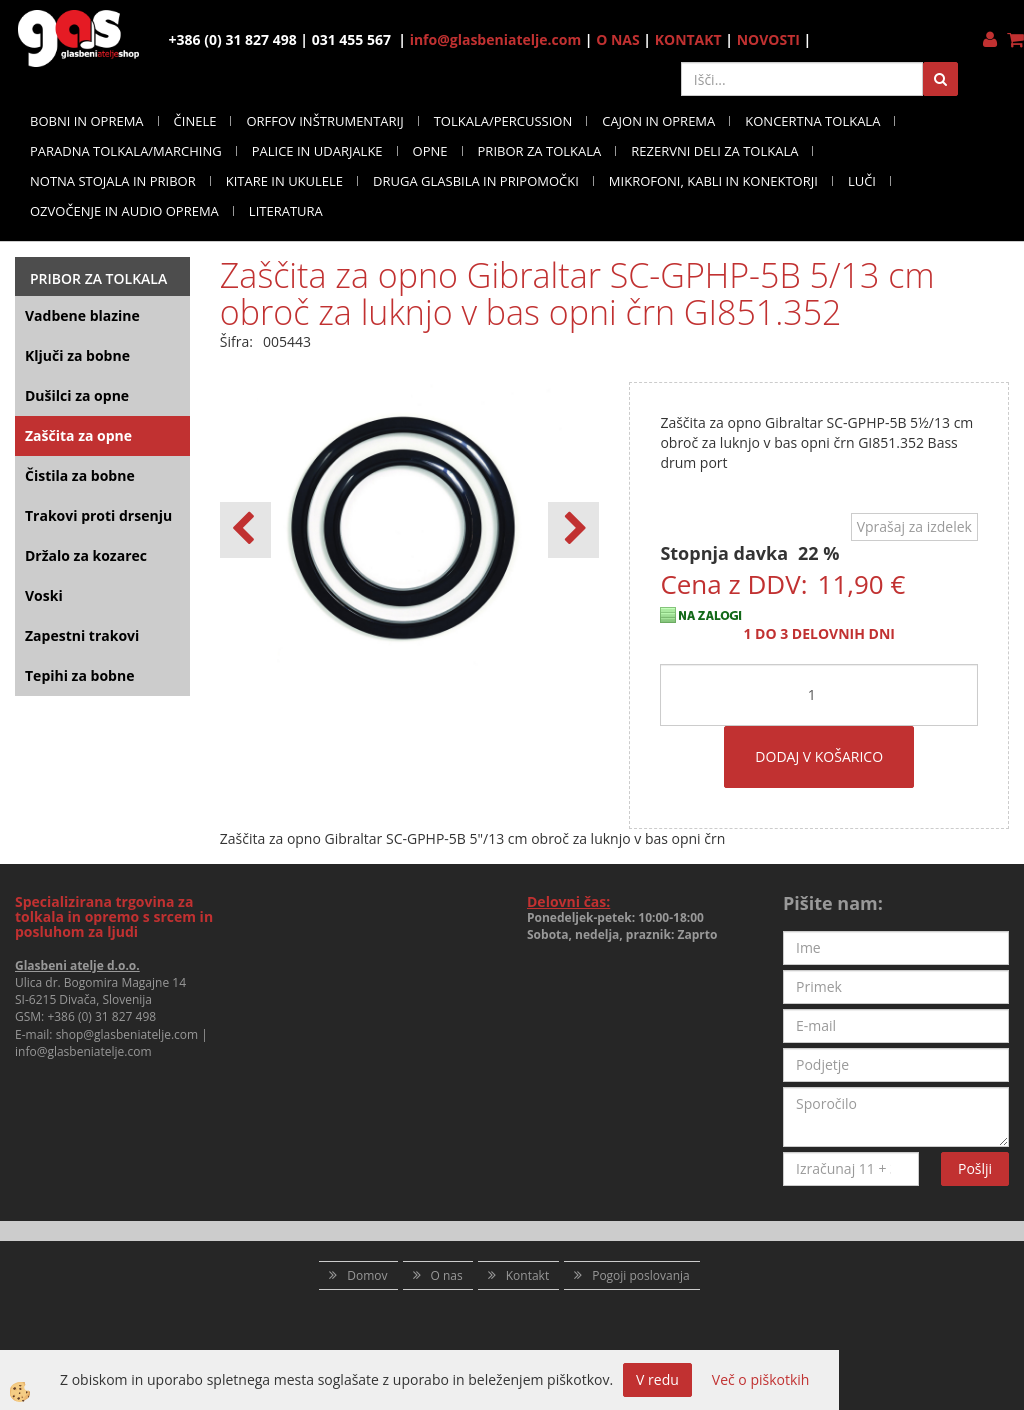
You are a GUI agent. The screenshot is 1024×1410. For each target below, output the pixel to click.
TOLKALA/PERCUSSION (503, 121)
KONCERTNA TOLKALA (812, 121)
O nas (447, 1275)
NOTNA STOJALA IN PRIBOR (113, 181)
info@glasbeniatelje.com (496, 39)
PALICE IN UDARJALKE (317, 151)
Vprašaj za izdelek (914, 526)
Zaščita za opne (78, 435)
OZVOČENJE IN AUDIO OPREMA (124, 211)
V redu (657, 1379)
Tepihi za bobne (79, 675)
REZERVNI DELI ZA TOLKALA (714, 151)
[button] (573, 530)
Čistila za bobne (80, 475)
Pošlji (975, 1168)
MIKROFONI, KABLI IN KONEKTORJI (713, 181)
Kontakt (527, 1275)
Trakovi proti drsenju (98, 515)
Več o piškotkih (761, 1379)
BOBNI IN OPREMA (87, 121)
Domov (367, 1275)
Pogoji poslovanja (641, 1275)
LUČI (862, 181)
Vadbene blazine (82, 315)
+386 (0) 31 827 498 (101, 1016)
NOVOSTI (768, 39)
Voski (44, 595)
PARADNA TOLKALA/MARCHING (126, 151)
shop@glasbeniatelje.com (127, 1034)
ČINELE (195, 121)
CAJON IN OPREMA (658, 121)
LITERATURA (286, 211)
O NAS (618, 39)
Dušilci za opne (77, 395)
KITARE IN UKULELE (284, 181)
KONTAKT (688, 39)
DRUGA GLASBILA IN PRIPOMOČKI (476, 181)
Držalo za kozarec (86, 555)
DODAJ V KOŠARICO (819, 756)
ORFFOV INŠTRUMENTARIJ (324, 121)
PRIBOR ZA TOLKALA (540, 151)
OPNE (430, 151)
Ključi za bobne (77, 355)
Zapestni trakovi (82, 635)
